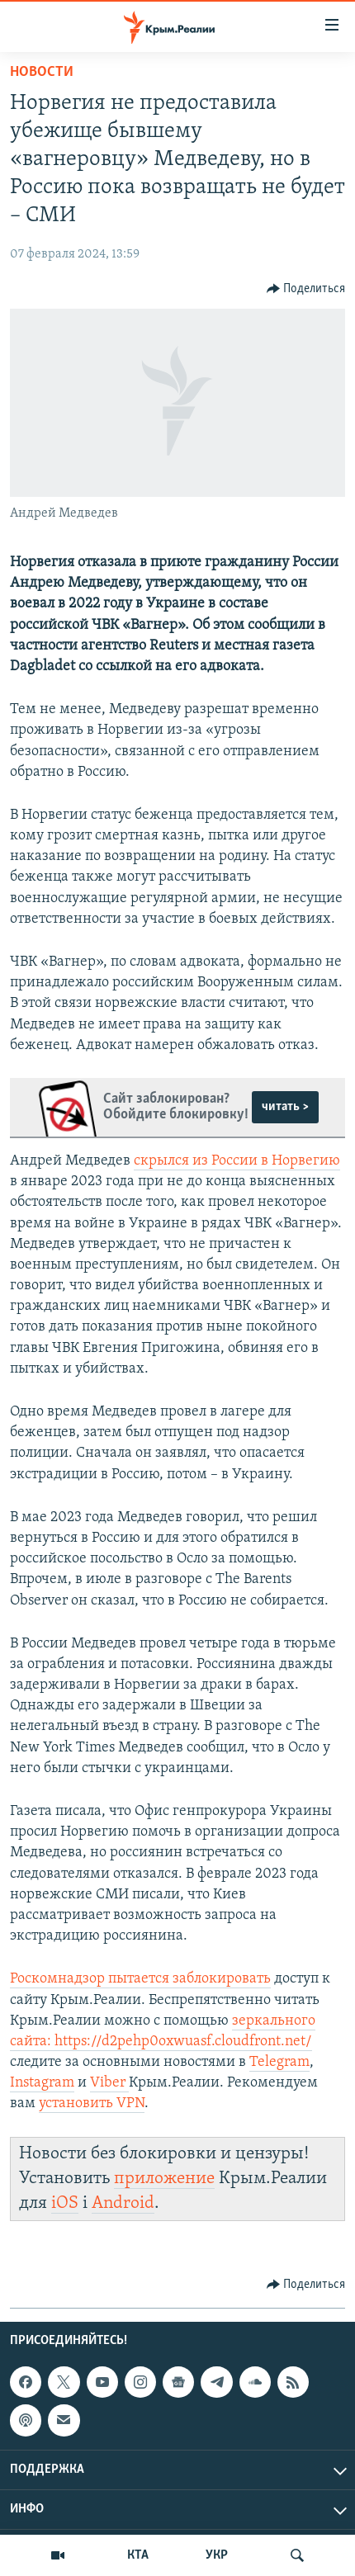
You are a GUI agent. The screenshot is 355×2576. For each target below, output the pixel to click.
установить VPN (91, 2103)
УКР (217, 2555)
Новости (41, 72)
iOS (64, 2203)
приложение (164, 2178)
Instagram (42, 2083)
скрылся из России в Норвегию (237, 1161)
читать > (285, 1106)
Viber (109, 2083)
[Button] (306, 289)
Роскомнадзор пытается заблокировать (140, 1979)
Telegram (279, 2062)
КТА (138, 2555)
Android (123, 2203)
